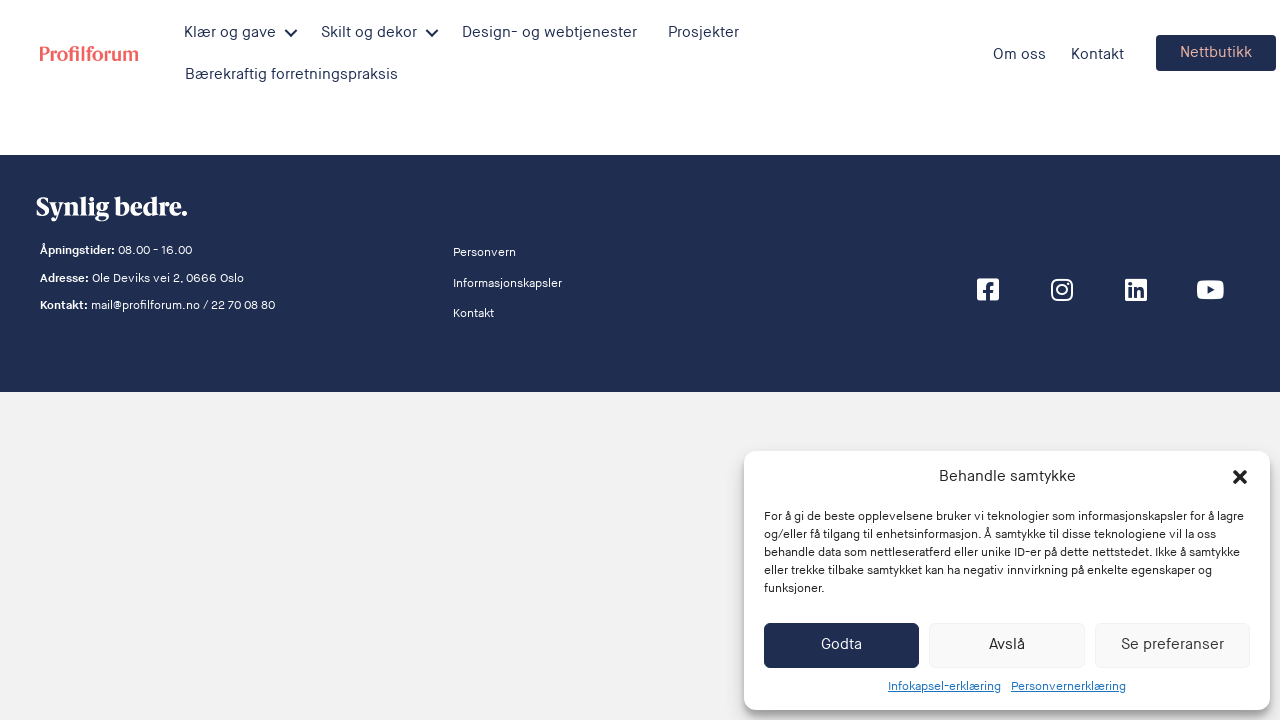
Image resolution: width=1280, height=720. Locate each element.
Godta (841, 644)
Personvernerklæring (1068, 686)
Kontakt (1097, 54)
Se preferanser (1172, 644)
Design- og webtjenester (549, 32)
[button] (1240, 477)
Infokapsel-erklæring (944, 686)
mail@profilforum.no (145, 305)
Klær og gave (230, 32)
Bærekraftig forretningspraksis (291, 74)
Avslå (1007, 644)
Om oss (1019, 54)
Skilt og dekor (369, 32)
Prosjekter (703, 32)
